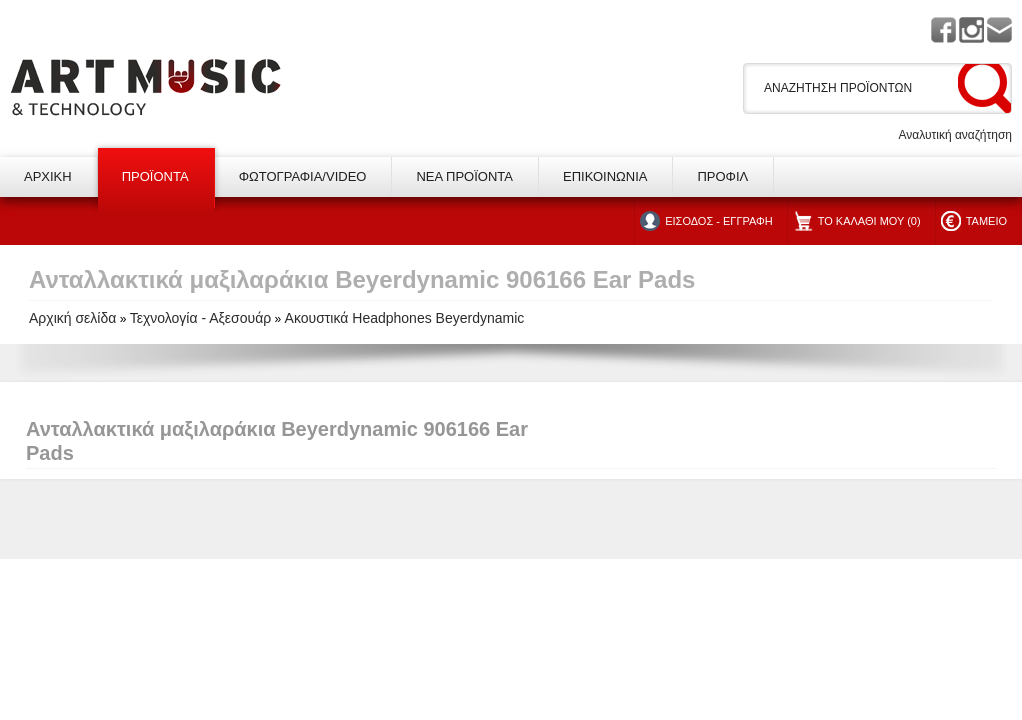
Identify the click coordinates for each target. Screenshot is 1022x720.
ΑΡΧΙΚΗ (48, 176)
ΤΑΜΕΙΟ (986, 221)
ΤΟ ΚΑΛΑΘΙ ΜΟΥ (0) (869, 221)
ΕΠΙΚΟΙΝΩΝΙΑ (605, 176)
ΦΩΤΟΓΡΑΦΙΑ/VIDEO (303, 176)
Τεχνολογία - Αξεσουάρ (201, 318)
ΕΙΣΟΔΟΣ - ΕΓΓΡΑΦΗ (718, 221)
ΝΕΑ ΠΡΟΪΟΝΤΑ (464, 176)
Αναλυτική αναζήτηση (955, 135)
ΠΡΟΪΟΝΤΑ (155, 176)
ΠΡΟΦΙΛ (722, 176)
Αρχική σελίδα (72, 318)
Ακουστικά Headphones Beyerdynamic (405, 318)
